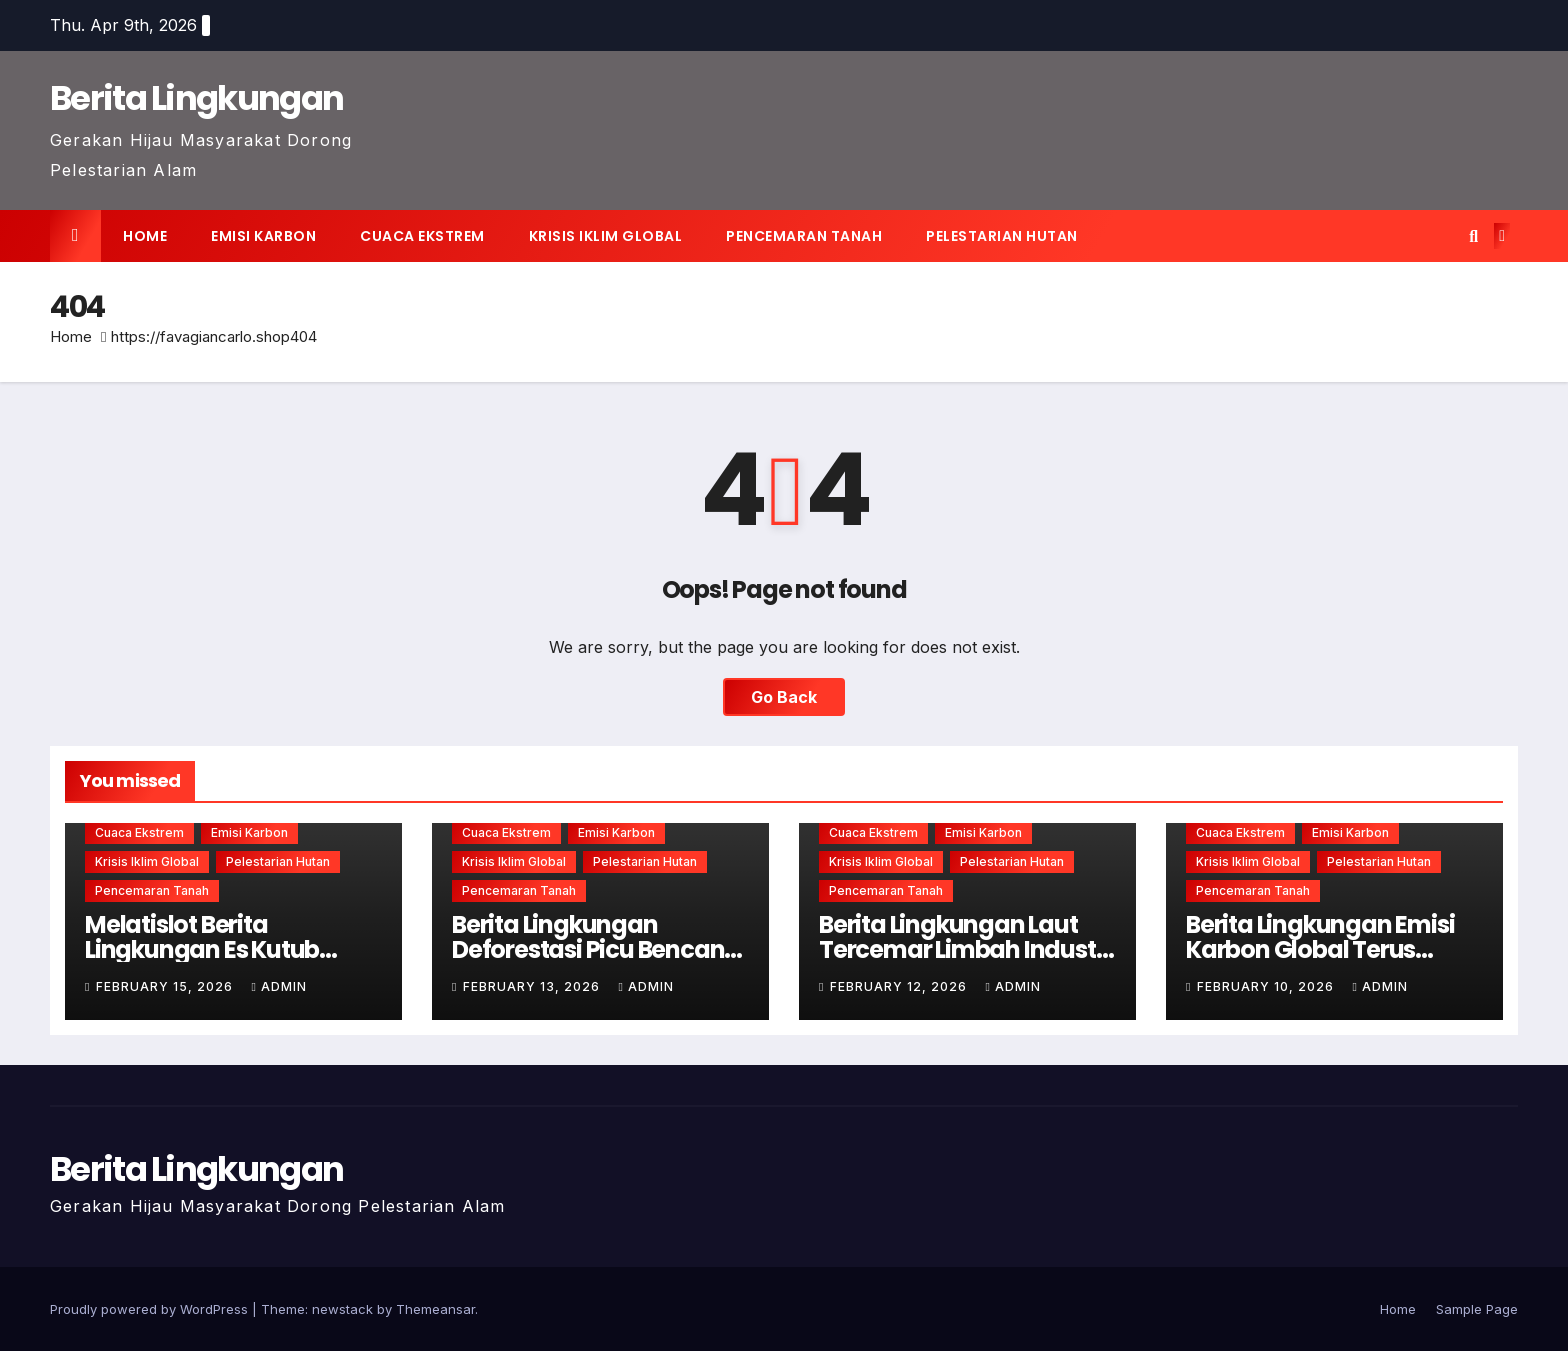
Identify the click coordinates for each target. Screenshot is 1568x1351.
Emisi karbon (263, 236)
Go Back (784, 697)
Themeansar (435, 1309)
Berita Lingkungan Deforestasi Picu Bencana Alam (596, 949)
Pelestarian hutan (1002, 236)
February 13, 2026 (533, 986)
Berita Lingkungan (196, 98)
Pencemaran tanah (804, 236)
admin (278, 986)
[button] (1473, 236)
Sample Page (1477, 1309)
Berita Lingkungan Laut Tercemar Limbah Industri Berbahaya (964, 949)
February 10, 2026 (1267, 986)
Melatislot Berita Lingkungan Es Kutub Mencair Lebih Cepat (202, 949)
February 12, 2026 (900, 986)
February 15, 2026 (166, 986)
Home (145, 236)
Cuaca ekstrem (422, 236)
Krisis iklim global (606, 236)
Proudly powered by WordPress (151, 1309)
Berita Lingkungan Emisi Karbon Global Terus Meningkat (1320, 949)
